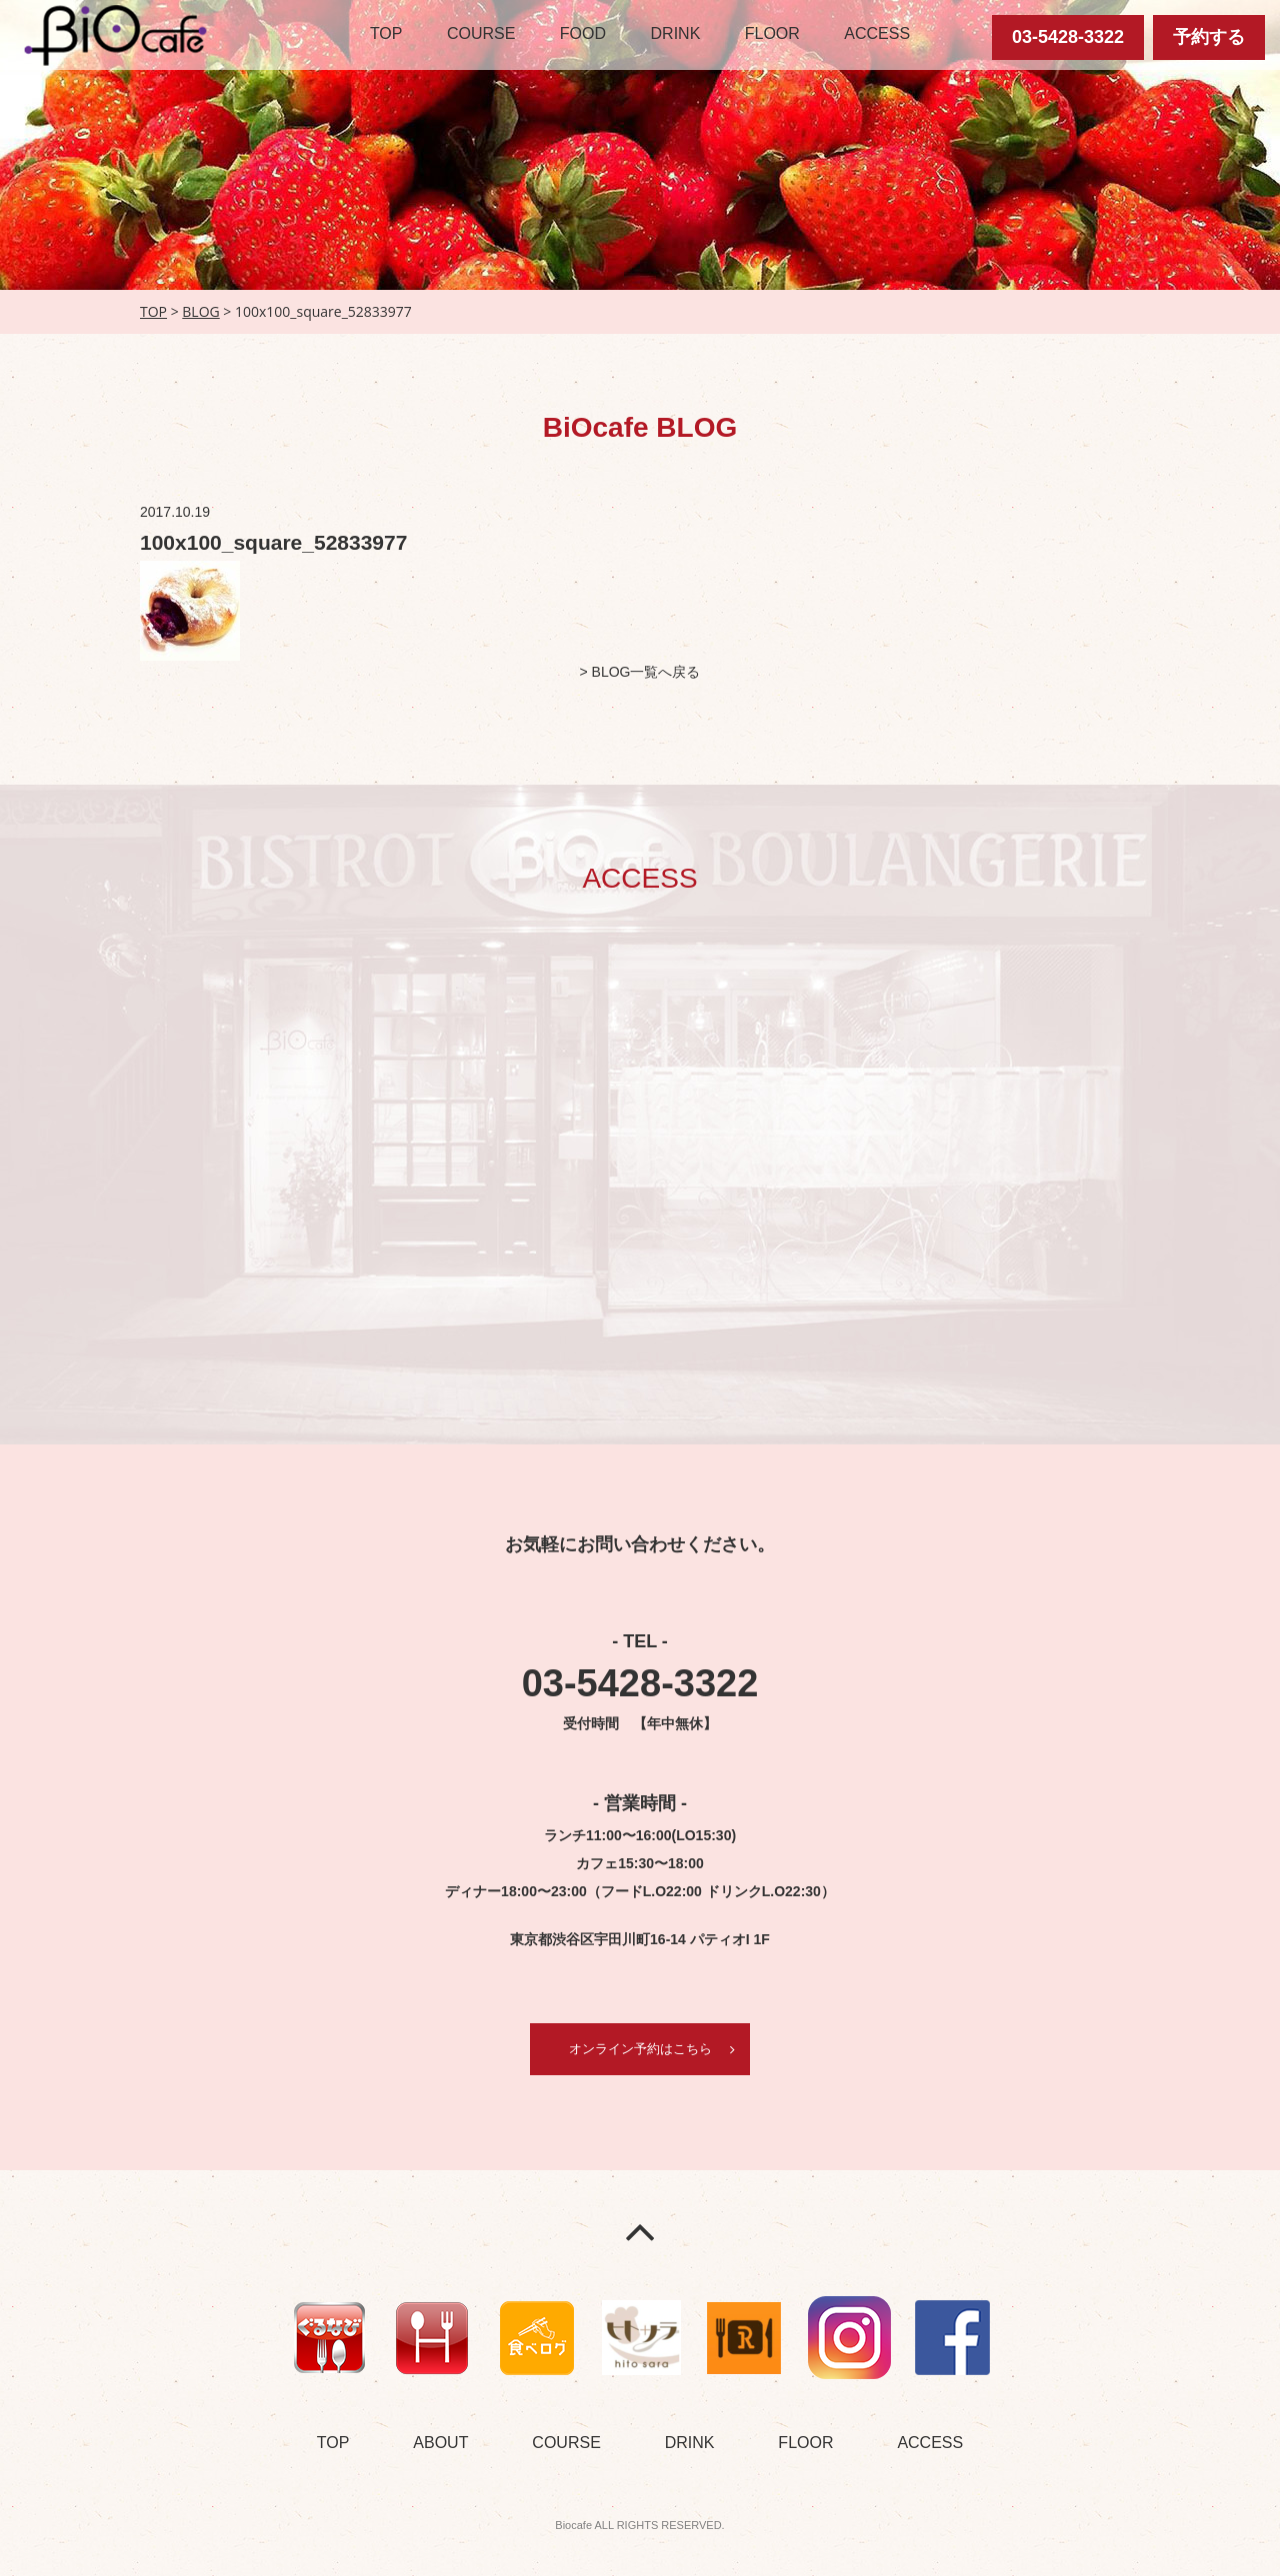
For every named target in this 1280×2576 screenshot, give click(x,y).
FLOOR (772, 33)
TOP (386, 33)
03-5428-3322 (1068, 37)
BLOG (200, 311)
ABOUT (440, 2443)
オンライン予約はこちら (640, 2049)
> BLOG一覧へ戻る (640, 672)
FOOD (583, 33)
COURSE (481, 33)
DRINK (676, 33)
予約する (1209, 37)
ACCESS (877, 33)
